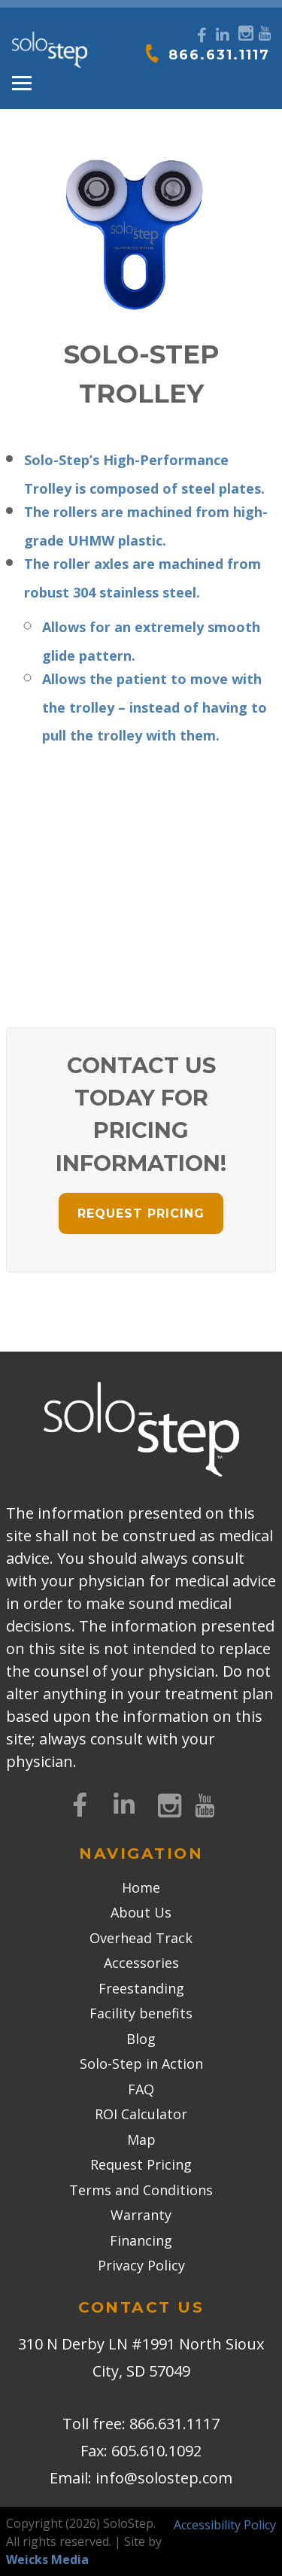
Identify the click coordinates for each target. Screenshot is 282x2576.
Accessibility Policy (225, 2525)
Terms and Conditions (141, 2190)
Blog (141, 2039)
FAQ (141, 2089)
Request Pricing (141, 2164)
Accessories (141, 1963)
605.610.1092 (156, 2451)
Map (141, 2139)
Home (141, 1887)
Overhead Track (141, 1938)
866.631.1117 (219, 55)
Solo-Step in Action (141, 2063)
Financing (141, 2240)
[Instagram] (244, 31)
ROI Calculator (141, 2114)
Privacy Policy (141, 2265)
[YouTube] (264, 31)
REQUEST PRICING (141, 1213)
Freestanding (141, 1988)
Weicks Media (47, 2559)
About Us (141, 1912)
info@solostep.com (164, 2478)
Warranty (141, 2215)
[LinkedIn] (222, 35)
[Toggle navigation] (22, 83)
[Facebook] (202, 35)
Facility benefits (141, 2013)
